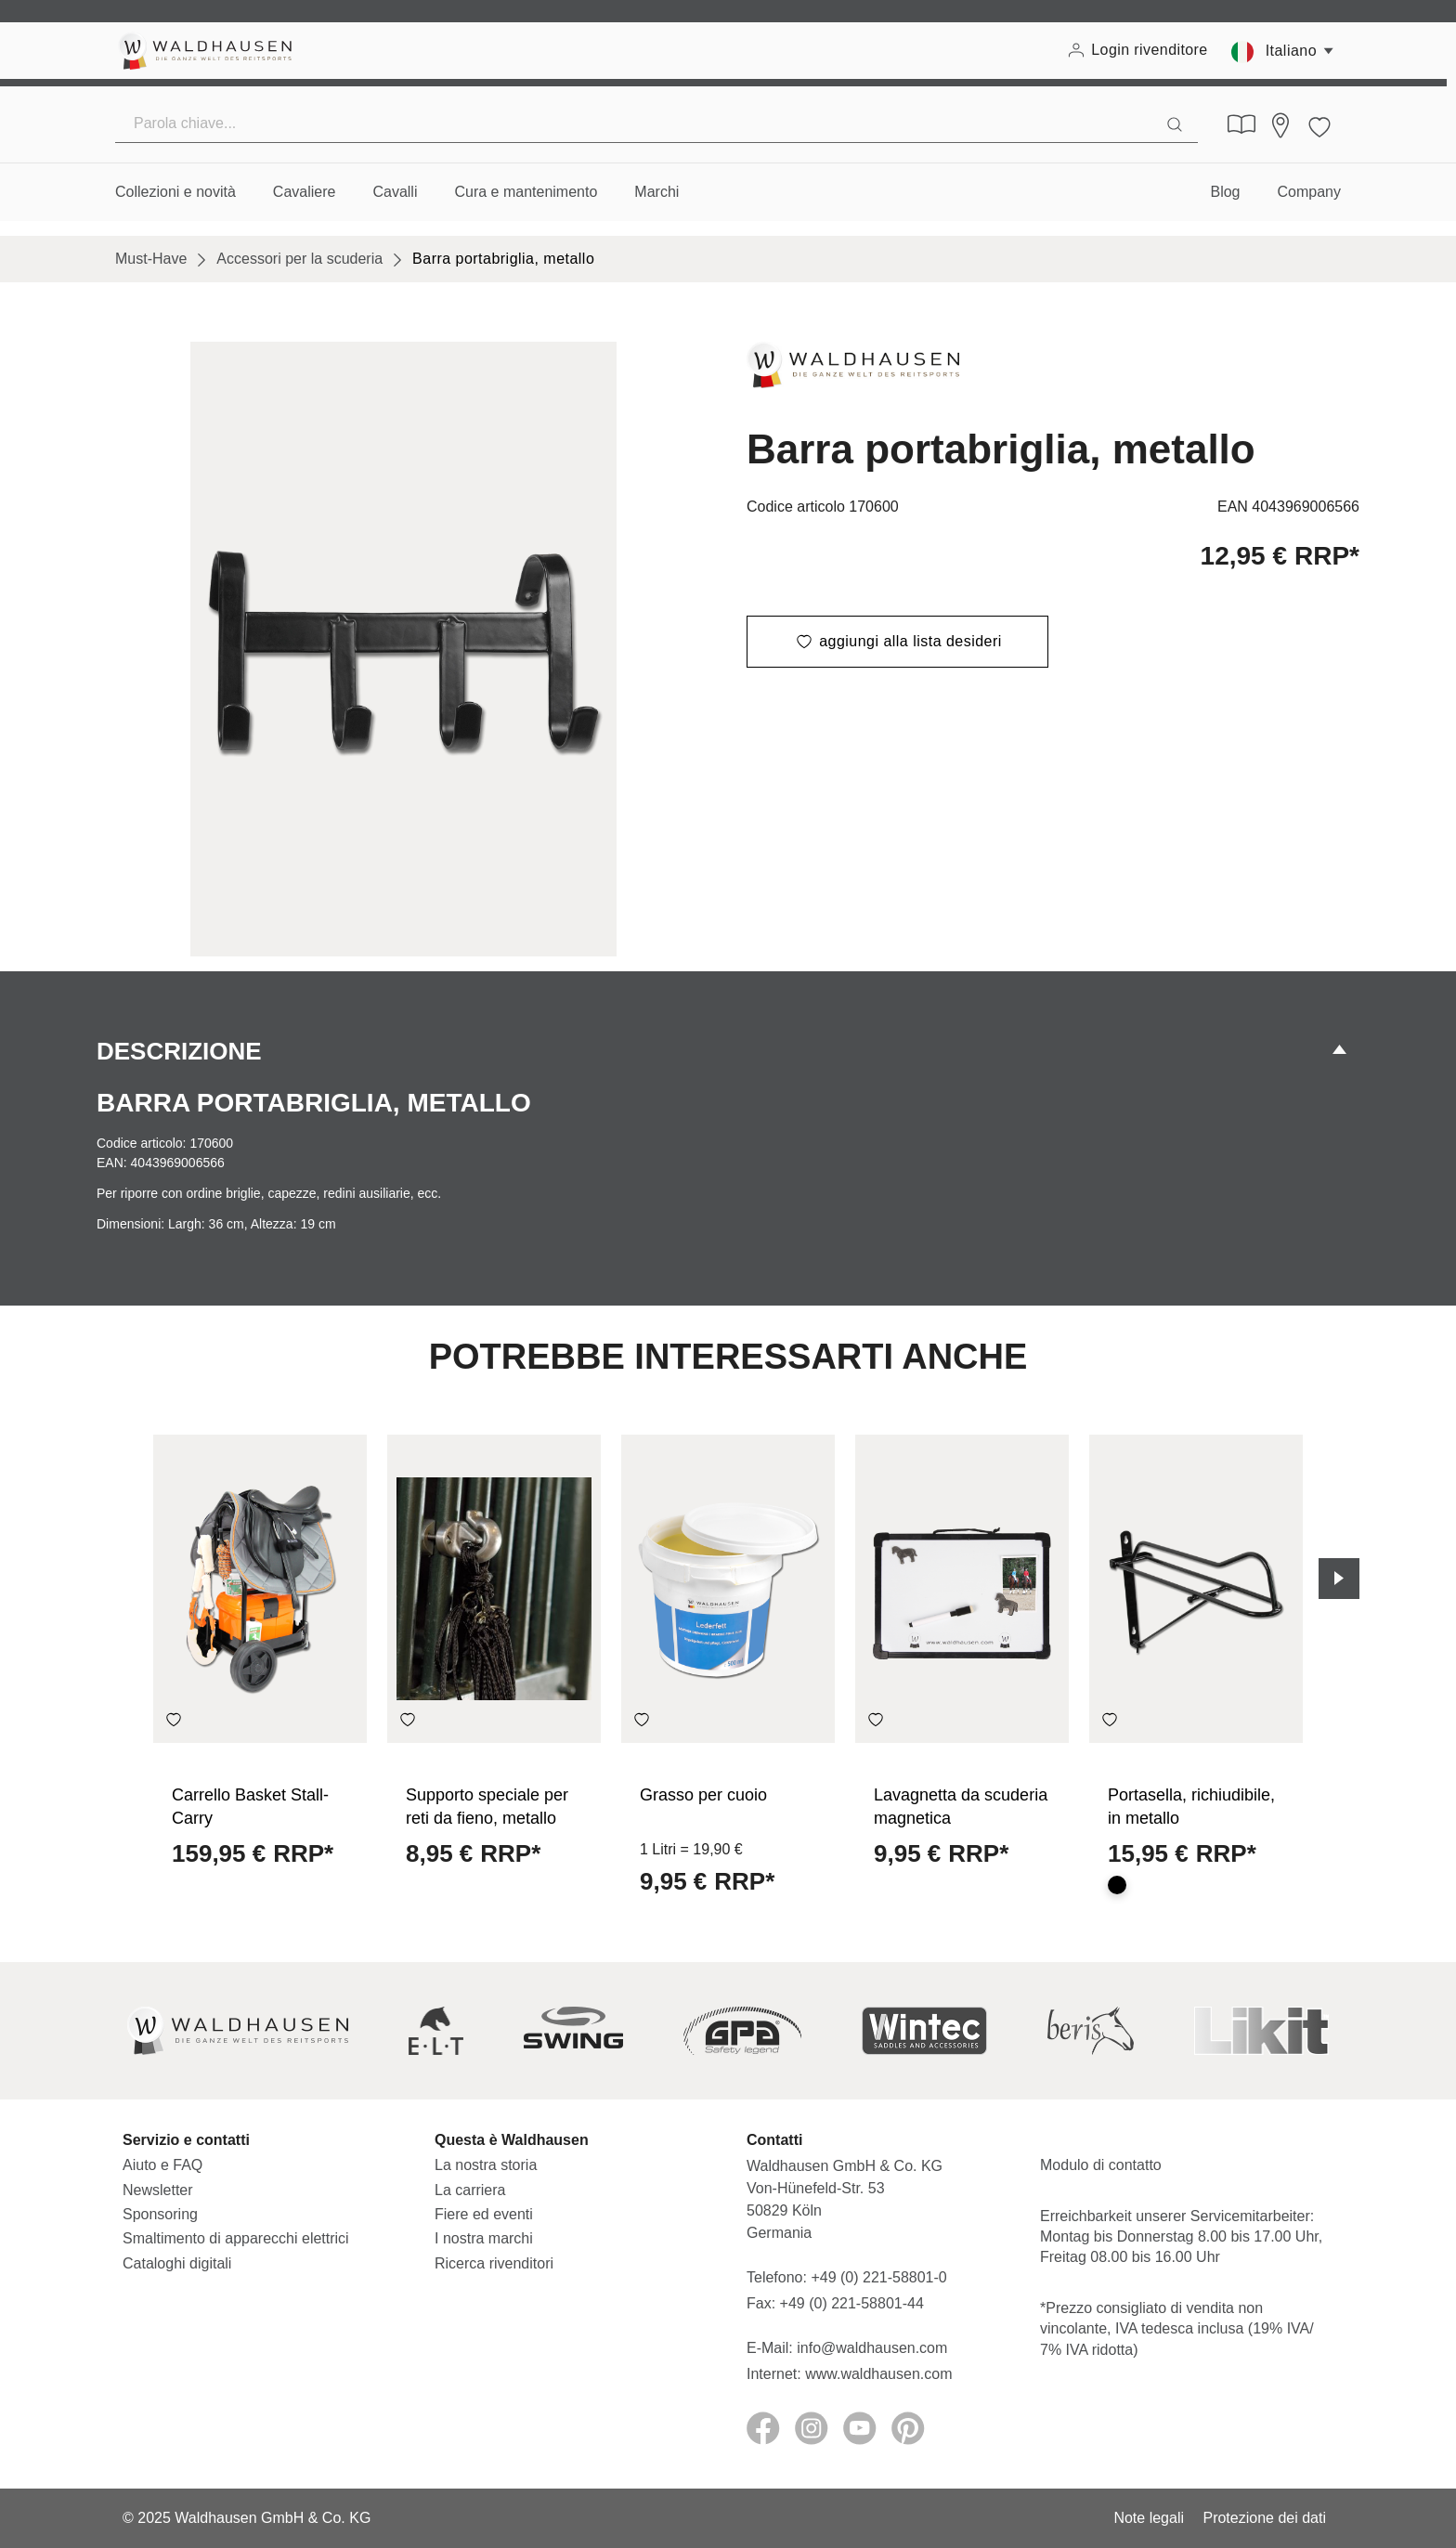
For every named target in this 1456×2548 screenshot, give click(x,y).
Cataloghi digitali (177, 2263)
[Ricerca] (1174, 123)
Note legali (1148, 2518)
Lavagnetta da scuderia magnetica (960, 1806)
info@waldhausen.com (872, 2348)
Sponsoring (160, 2214)
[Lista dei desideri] (1319, 124)
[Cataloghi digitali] (1241, 124)
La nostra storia (486, 2165)
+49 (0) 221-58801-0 (878, 2277)
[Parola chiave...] (633, 123)
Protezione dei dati (1264, 2518)
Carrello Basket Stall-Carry (250, 1806)
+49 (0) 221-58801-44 (856, 2303)
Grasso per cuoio (703, 1795)
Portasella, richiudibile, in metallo (1191, 1806)
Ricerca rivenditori (494, 2263)
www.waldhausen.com (878, 2374)
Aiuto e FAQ (162, 2165)
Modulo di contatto (1101, 2165)
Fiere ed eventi (484, 2214)
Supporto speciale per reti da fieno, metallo (487, 1806)
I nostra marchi (484, 2238)
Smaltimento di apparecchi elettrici (236, 2238)
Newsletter (158, 2190)
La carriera (470, 2190)
